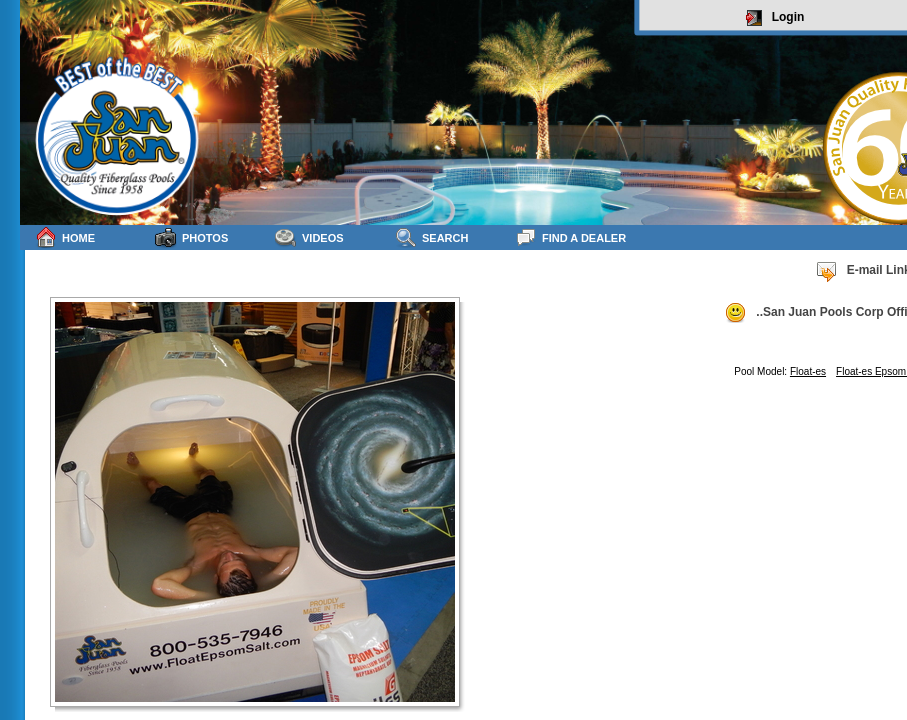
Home (65, 237)
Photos (191, 237)
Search (431, 237)
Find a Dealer (570, 237)
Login (775, 18)
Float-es (808, 371)
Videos (309, 237)
